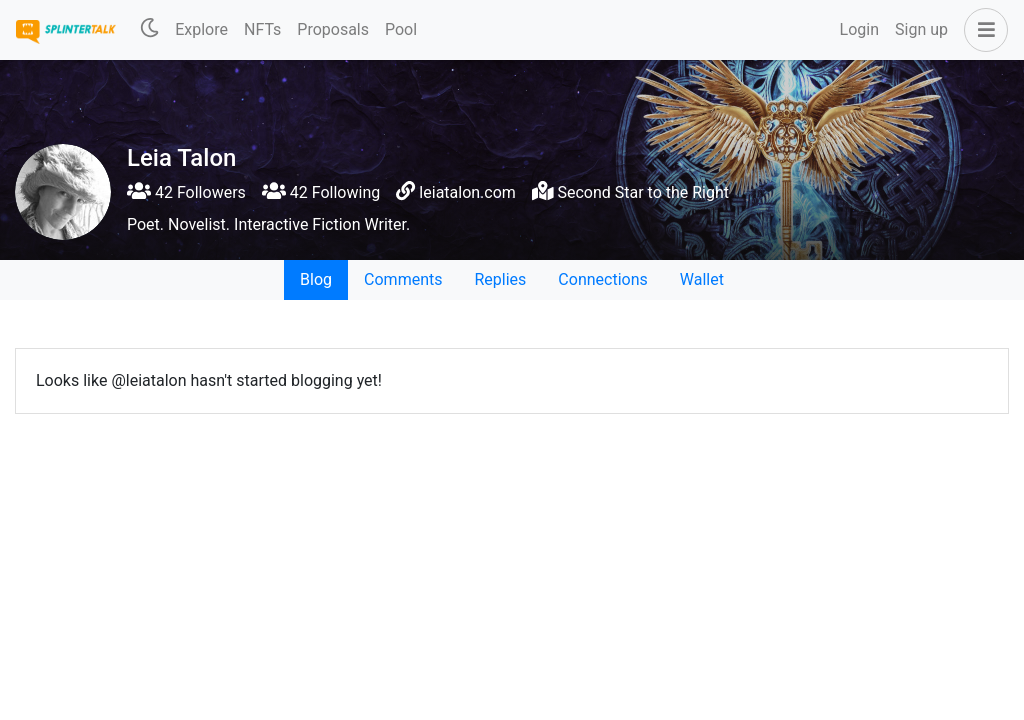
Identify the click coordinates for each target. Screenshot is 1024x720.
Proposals (333, 29)
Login (859, 29)
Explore (201, 29)
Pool (401, 29)
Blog (316, 279)
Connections (602, 279)
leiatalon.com (467, 192)
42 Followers (186, 192)
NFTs (262, 29)
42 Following (321, 192)
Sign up (921, 29)
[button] (982, 30)
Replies (500, 279)
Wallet (702, 279)
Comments (403, 279)
